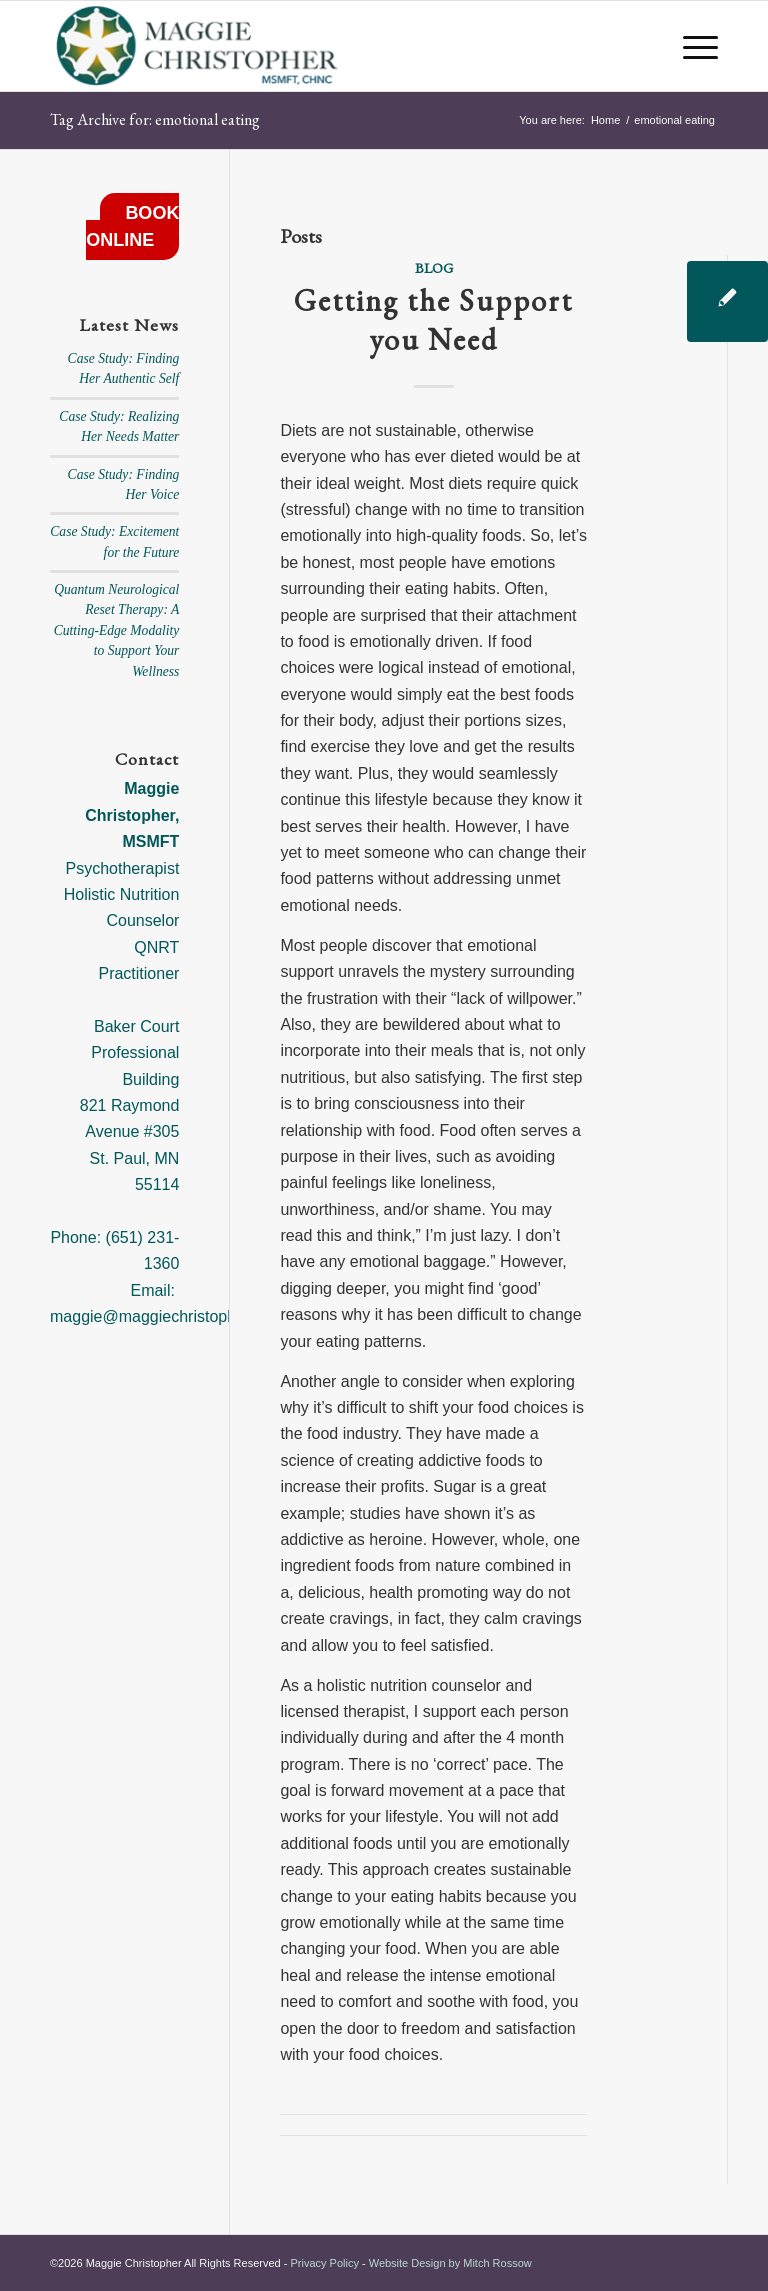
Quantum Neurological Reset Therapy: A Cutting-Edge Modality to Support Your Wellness (117, 630)
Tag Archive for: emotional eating (155, 119)
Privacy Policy (324, 2263)
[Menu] (690, 46)
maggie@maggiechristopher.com (167, 1316)
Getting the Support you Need (433, 320)
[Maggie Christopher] (198, 46)
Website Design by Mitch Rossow (450, 2263)
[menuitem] (690, 46)
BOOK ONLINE (132, 226)
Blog (434, 267)
